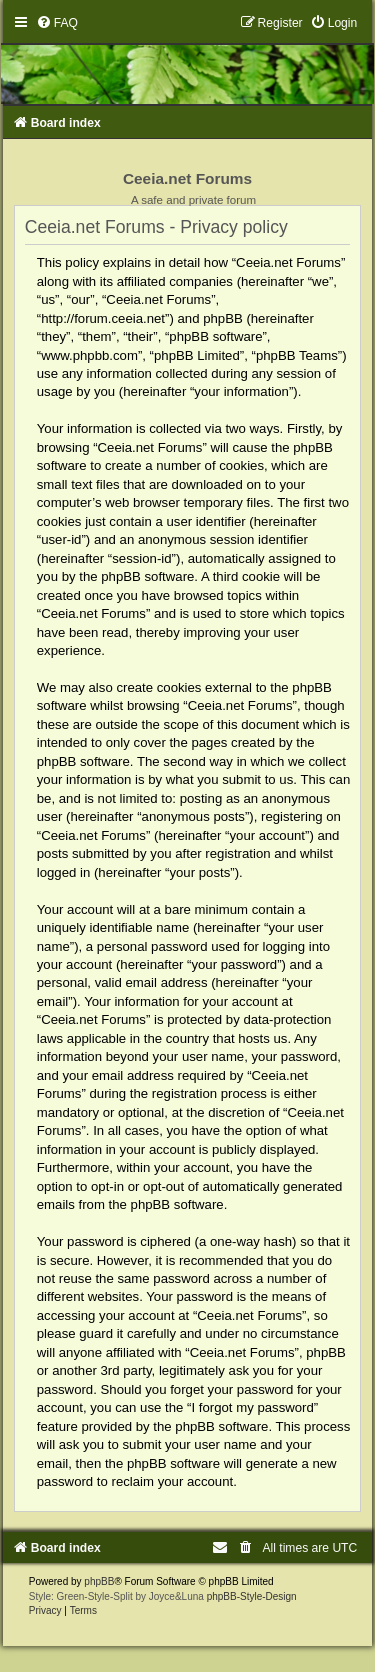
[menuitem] (57, 23)
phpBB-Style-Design (252, 1596)
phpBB (99, 1581)
